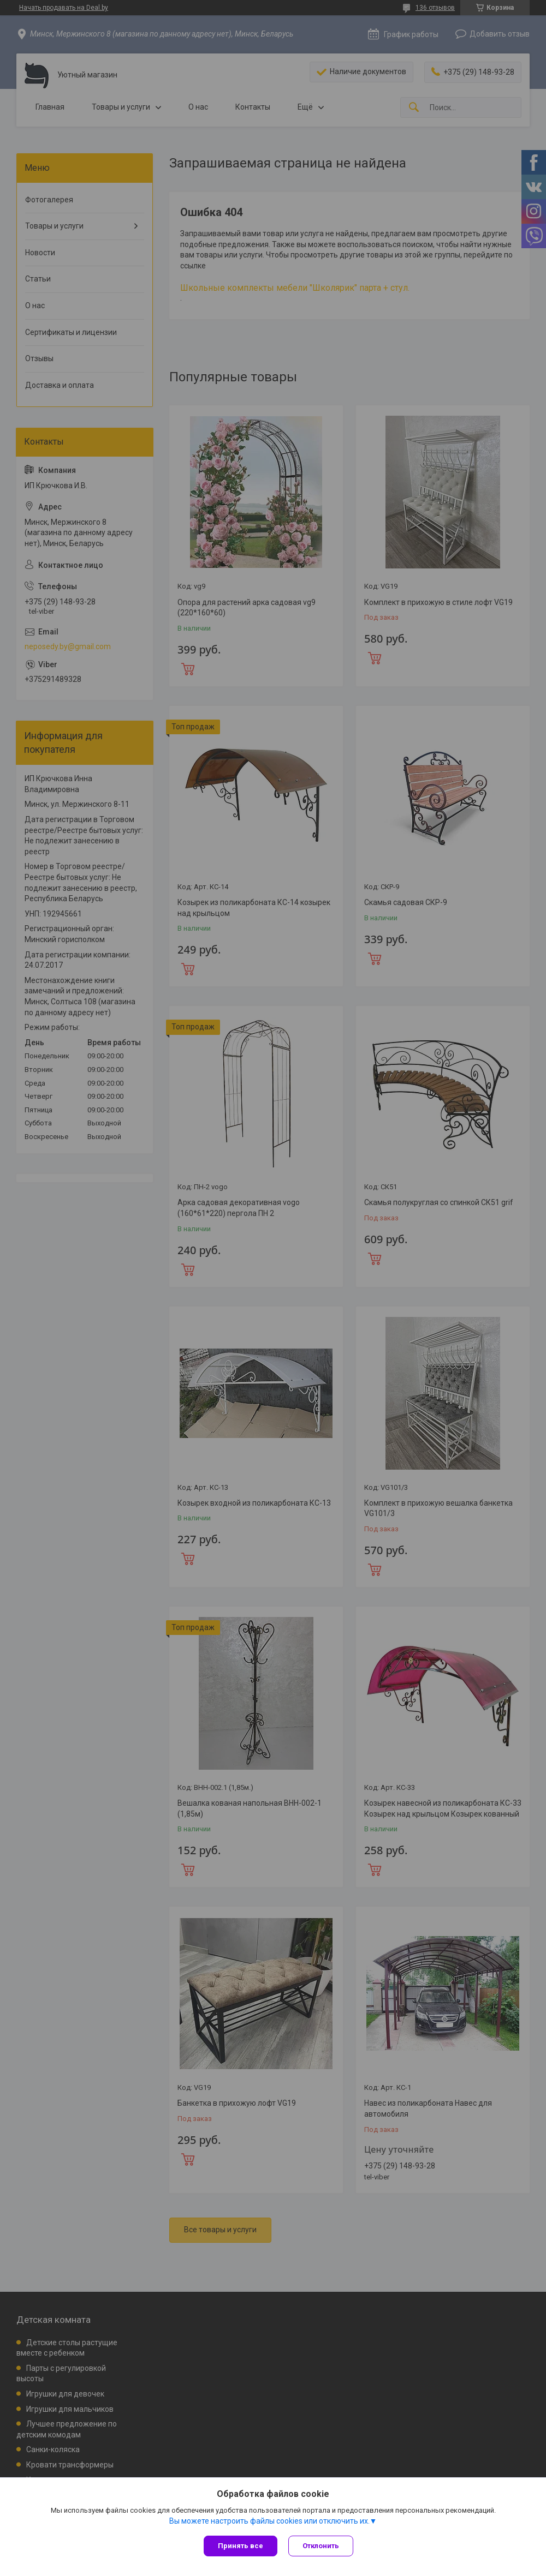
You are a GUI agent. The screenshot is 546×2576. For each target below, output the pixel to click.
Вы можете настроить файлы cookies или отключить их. (269, 2521)
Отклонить (320, 2546)
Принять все (240, 2546)
